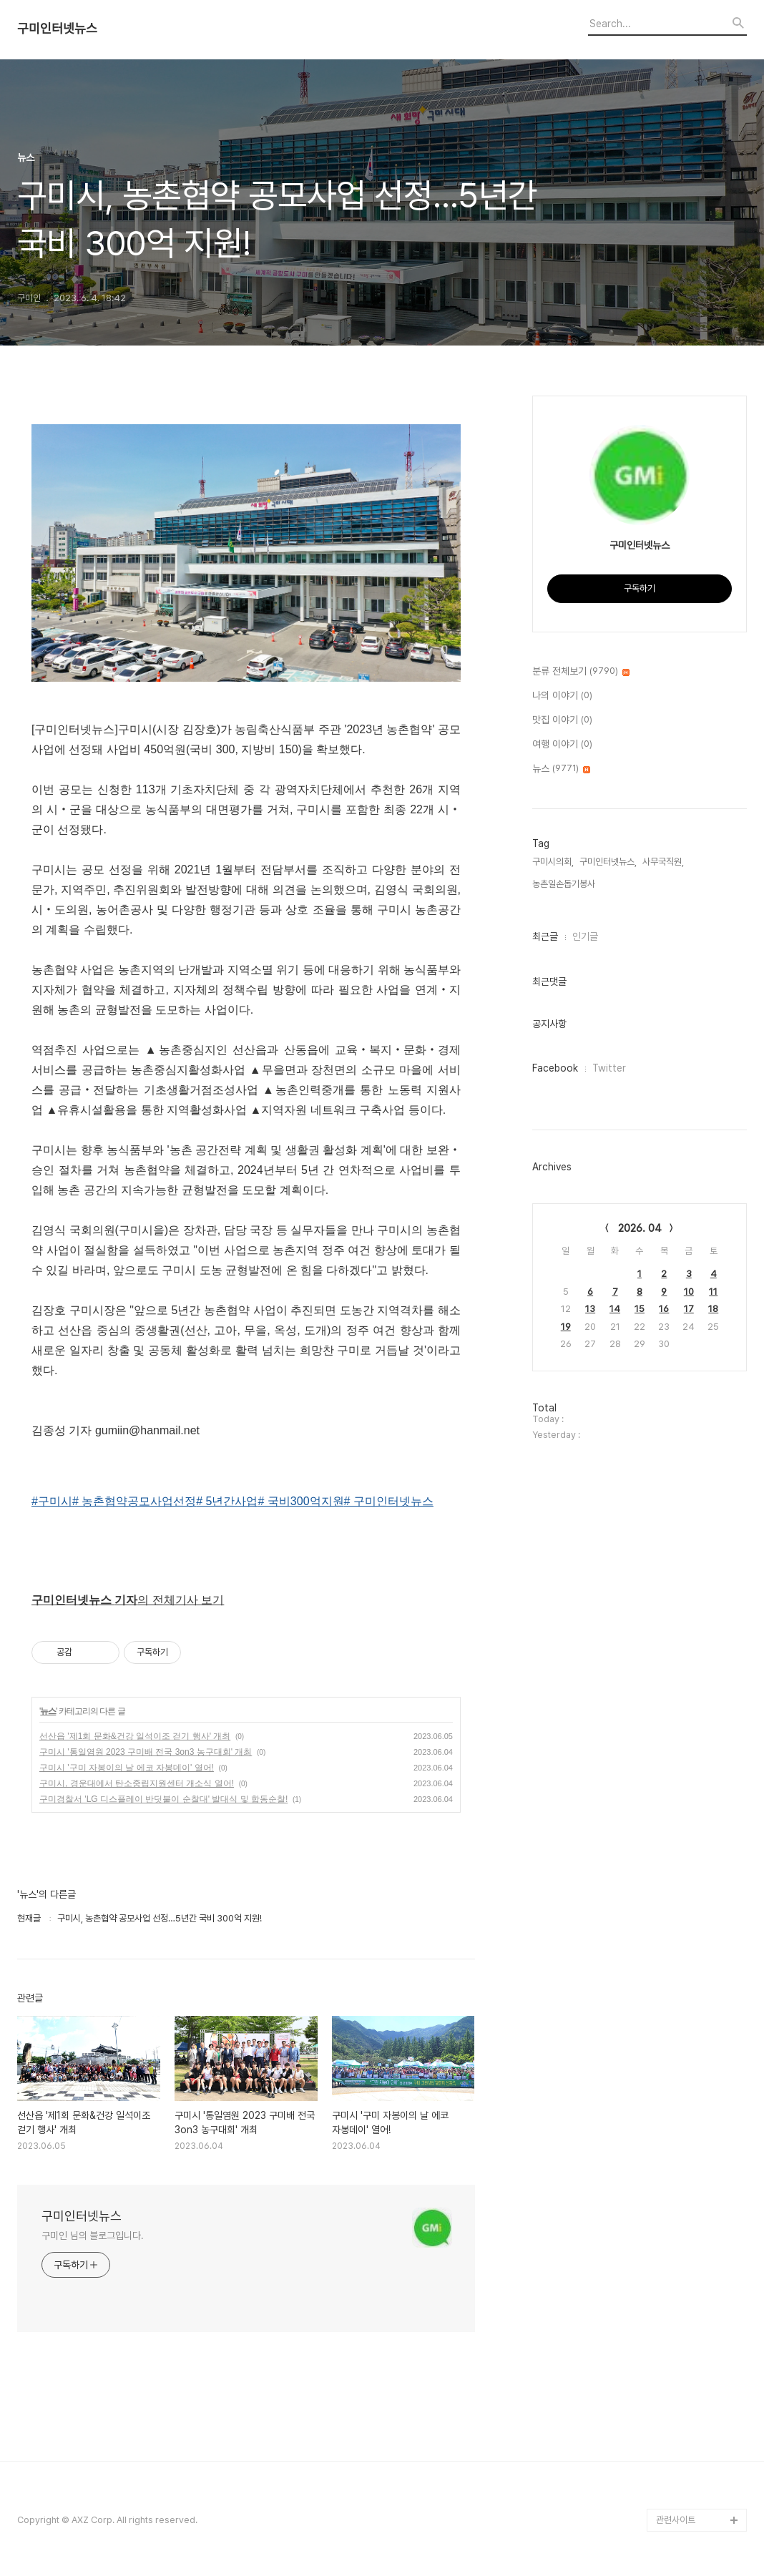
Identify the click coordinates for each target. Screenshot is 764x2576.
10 (689, 1291)
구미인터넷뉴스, (608, 861)
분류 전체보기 (581, 672)
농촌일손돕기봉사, (564, 883)
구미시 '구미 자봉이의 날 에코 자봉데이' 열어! (126, 1768)
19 (566, 1326)
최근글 (545, 936)
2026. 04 (640, 1228)
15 (640, 1308)
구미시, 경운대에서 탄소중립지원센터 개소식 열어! (136, 1783)
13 (590, 1308)
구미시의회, (553, 861)
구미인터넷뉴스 (57, 28)
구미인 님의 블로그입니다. (92, 2235)
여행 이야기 (562, 745)
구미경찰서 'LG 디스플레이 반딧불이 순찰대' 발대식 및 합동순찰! (163, 1799)
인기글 (585, 936)
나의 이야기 (562, 696)
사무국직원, (663, 861)
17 (689, 1308)
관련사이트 (675, 2519)
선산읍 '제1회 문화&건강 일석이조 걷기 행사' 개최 (134, 1736)
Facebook (555, 1068)
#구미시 (51, 1501)
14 (614, 1308)
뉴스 (48, 1711)
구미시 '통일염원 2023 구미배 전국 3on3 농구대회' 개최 (145, 1752)
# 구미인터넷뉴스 (389, 1501)
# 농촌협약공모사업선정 (134, 1501)
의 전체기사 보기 (127, 1600)
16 (664, 1308)
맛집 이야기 (562, 720)
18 (713, 1308)
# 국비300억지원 (301, 1501)
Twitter (609, 1068)
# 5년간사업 (227, 1501)
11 (713, 1291)
